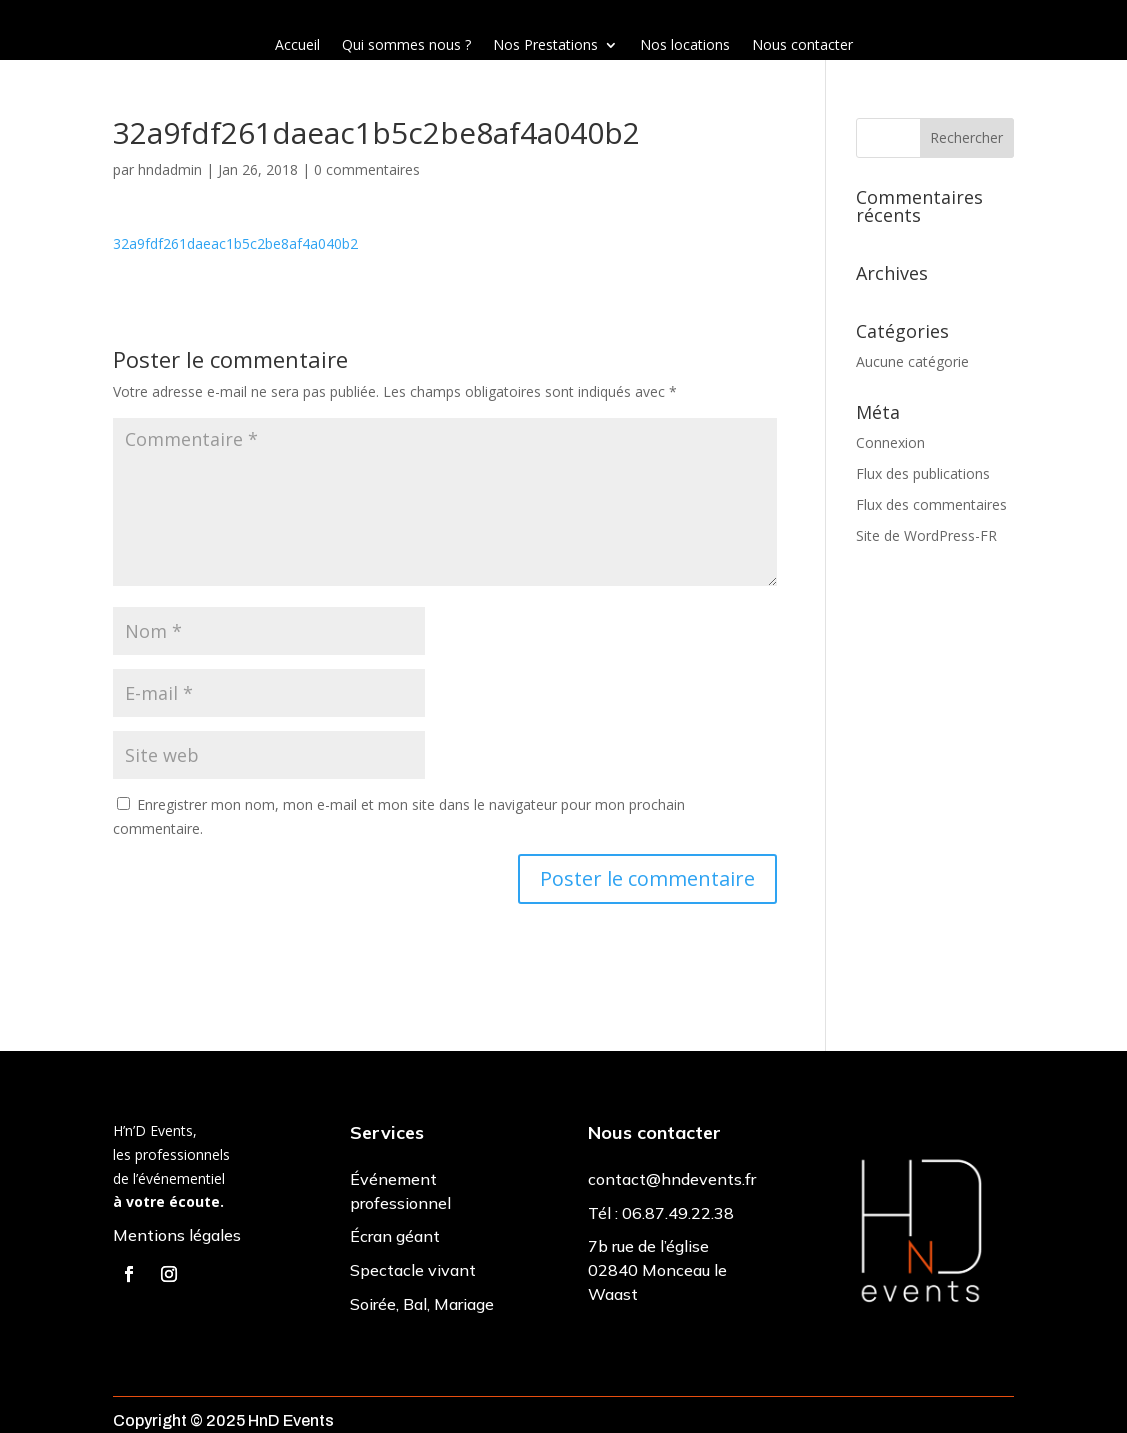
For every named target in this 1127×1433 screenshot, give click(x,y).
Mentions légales (177, 1235)
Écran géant (395, 1236)
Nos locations (685, 46)
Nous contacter (802, 46)
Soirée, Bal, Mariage (422, 1304)
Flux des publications (923, 473)
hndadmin (170, 169)
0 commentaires (367, 169)
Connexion (890, 442)
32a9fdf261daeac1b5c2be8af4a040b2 (235, 243)
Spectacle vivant (413, 1270)
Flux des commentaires (931, 504)
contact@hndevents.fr (672, 1179)
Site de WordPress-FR (926, 535)
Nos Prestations (545, 46)
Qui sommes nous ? (406, 46)
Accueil (297, 46)
